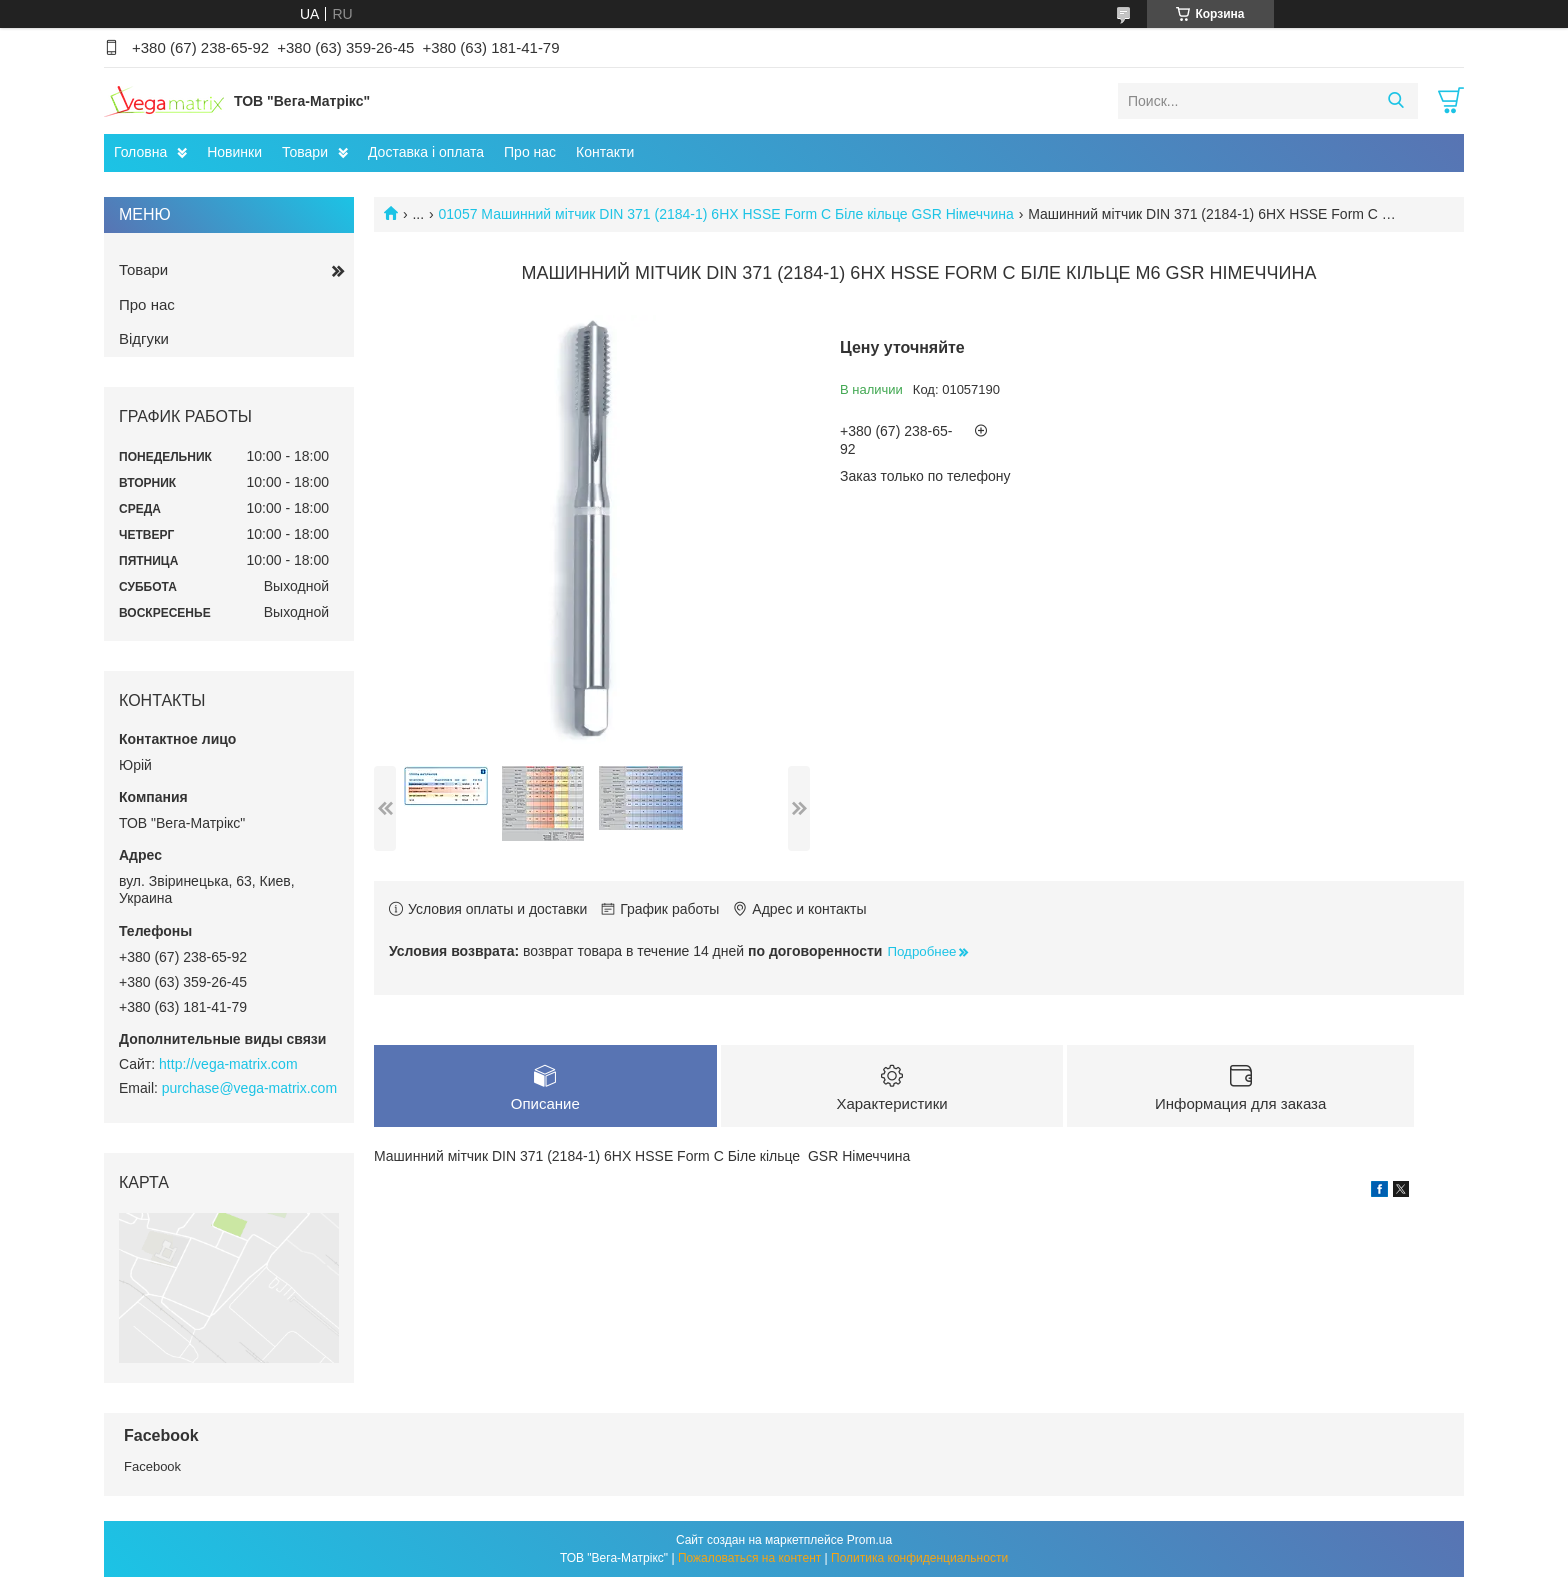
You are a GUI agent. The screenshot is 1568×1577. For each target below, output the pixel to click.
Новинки (234, 152)
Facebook (152, 1466)
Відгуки (144, 338)
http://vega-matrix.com (228, 1064)
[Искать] (1395, 101)
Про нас (530, 152)
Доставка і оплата (426, 152)
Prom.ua (869, 1540)
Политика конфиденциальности (919, 1558)
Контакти (605, 152)
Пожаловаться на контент (749, 1558)
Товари (305, 152)
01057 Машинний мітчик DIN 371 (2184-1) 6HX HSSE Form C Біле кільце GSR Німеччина (726, 214)
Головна (140, 152)
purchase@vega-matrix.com (249, 1088)
